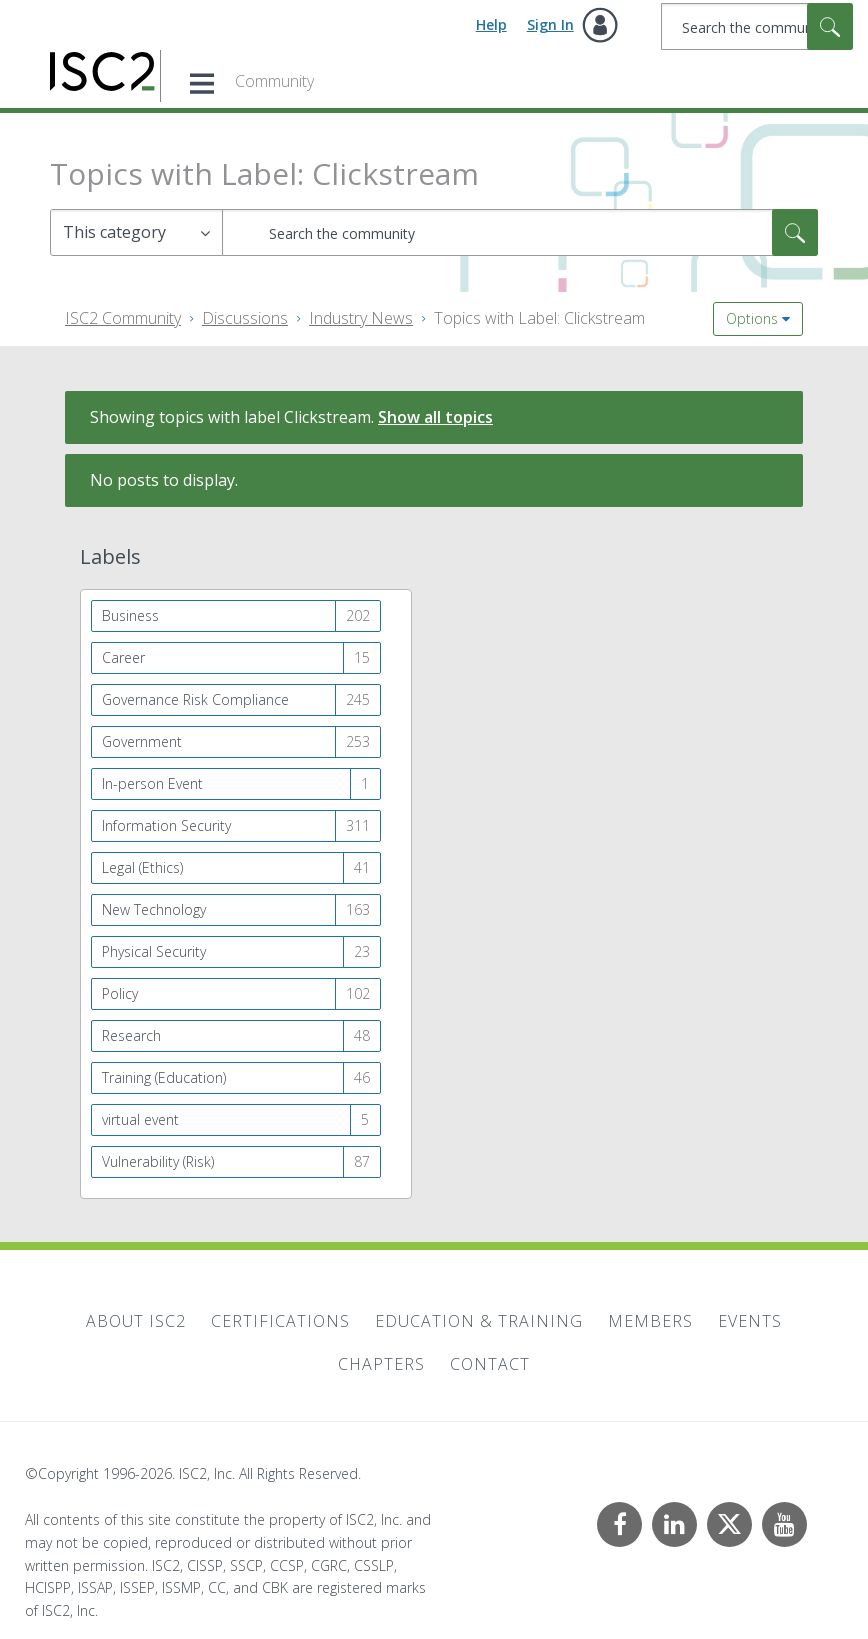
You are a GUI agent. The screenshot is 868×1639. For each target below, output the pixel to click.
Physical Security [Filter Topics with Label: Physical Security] (154, 951)
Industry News (361, 318)
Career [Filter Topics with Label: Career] (123, 657)
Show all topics (435, 417)
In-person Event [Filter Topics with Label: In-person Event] (152, 783)
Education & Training (479, 1321)
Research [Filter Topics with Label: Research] (131, 1035)
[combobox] (757, 26)
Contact (490, 1364)
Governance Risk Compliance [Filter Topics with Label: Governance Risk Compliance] (195, 699)
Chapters (381, 1364)
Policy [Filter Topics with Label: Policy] (120, 993)
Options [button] (752, 318)
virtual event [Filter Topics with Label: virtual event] (140, 1119)
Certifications (280, 1321)
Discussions (245, 318)
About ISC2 (136, 1321)
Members (650, 1321)
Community (274, 81)
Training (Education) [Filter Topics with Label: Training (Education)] (164, 1077)
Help (491, 24)
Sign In (550, 24)
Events (750, 1321)
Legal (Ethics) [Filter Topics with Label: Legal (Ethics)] (142, 867)
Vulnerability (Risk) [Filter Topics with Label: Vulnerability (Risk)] (158, 1161)
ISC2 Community (123, 318)
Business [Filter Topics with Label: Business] (130, 615)
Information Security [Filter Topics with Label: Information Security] (166, 825)
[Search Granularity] (136, 232)
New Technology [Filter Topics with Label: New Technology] (154, 909)
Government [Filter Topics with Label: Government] (142, 741)
